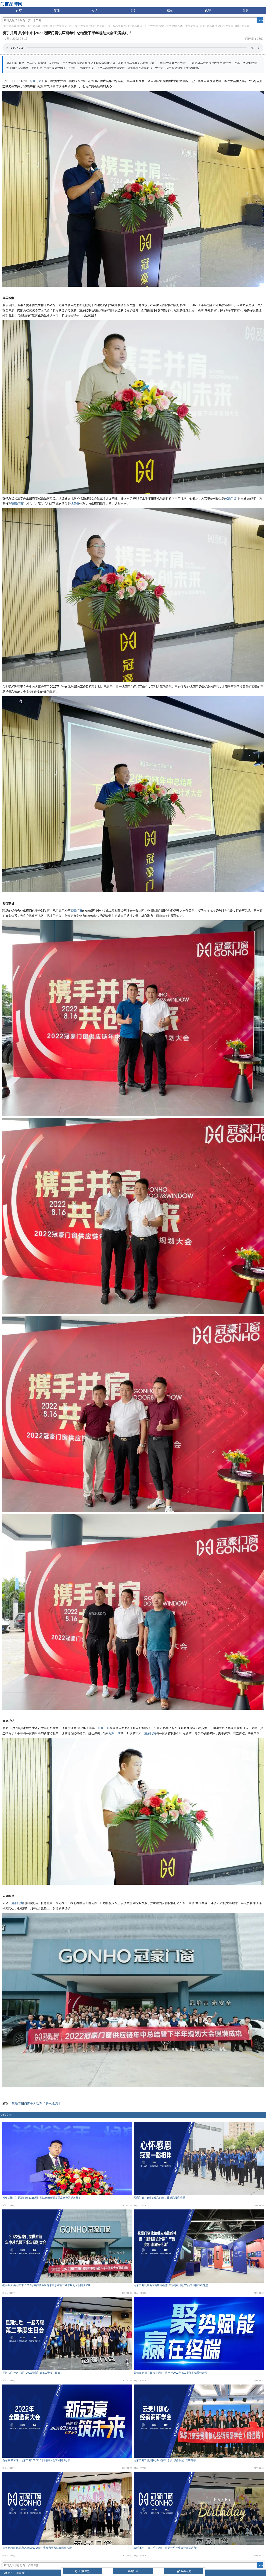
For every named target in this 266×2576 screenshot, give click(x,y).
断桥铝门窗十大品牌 (28, 25)
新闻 (57, 10)
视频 (132, 10)
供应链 (74, 503)
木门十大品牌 (96, 25)
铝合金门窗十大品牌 (76, 25)
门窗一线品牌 (112, 25)
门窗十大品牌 (8, 25)
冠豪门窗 (35, 81)
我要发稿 (133, 2571)
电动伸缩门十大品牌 (52, 25)
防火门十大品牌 (224, 25)
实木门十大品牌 (187, 25)
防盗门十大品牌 (130, 25)
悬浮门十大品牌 (205, 25)
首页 (19, 10)
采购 (245, 10)
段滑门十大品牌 (168, 25)
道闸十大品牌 (241, 25)
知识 (94, 10)
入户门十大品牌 (149, 25)
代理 (208, 10)
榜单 (170, 10)
